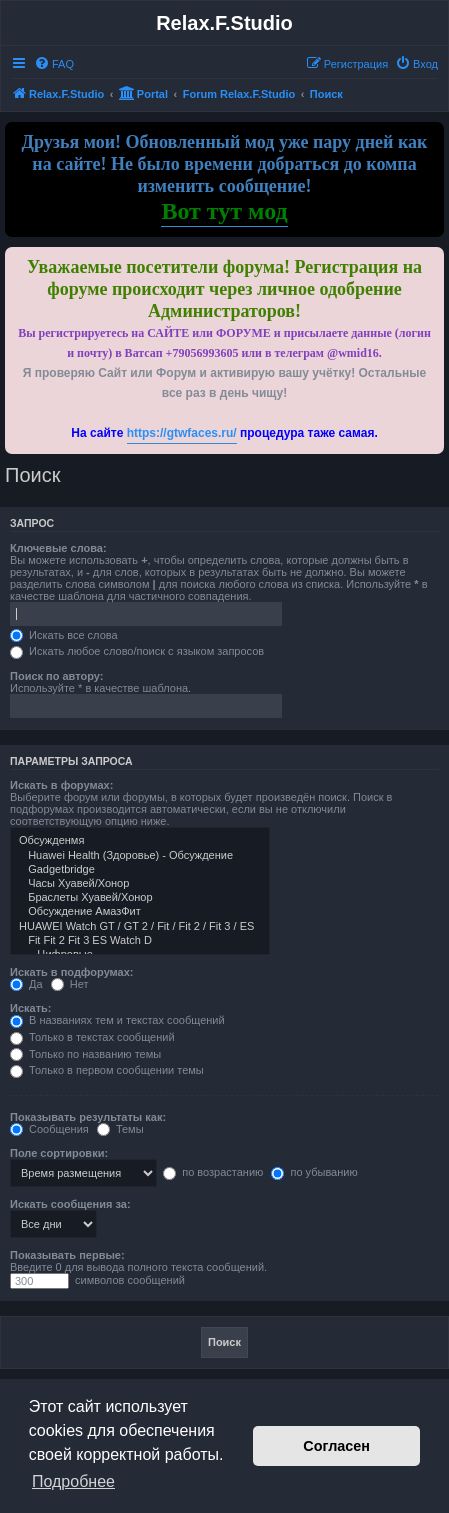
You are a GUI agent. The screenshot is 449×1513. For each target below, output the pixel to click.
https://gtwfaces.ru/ (182, 433)
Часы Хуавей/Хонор (140, 884)
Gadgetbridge (140, 870)
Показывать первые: (67, 1255)
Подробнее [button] (73, 1481)
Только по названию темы (85, 1054)
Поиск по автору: (56, 676)
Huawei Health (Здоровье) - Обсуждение (140, 856)
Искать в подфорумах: (72, 972)
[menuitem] (54, 64)
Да (26, 984)
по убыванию (314, 1172)
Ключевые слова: (58, 548)
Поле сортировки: (59, 1153)
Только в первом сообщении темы (107, 1070)
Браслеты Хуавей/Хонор (140, 898)
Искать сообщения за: (70, 1204)
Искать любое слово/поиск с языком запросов (137, 651)
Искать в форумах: (61, 785)
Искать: (30, 1008)
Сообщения (49, 1129)
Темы (120, 1129)
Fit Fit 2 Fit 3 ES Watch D (140, 941)
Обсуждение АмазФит (140, 912)
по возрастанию (213, 1172)
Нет (70, 984)
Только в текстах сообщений (92, 1037)
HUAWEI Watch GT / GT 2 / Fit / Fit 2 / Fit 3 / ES (140, 927)
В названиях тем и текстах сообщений (117, 1020)
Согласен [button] (336, 1446)
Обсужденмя (140, 841)
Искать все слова (64, 635)
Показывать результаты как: (88, 1117)
